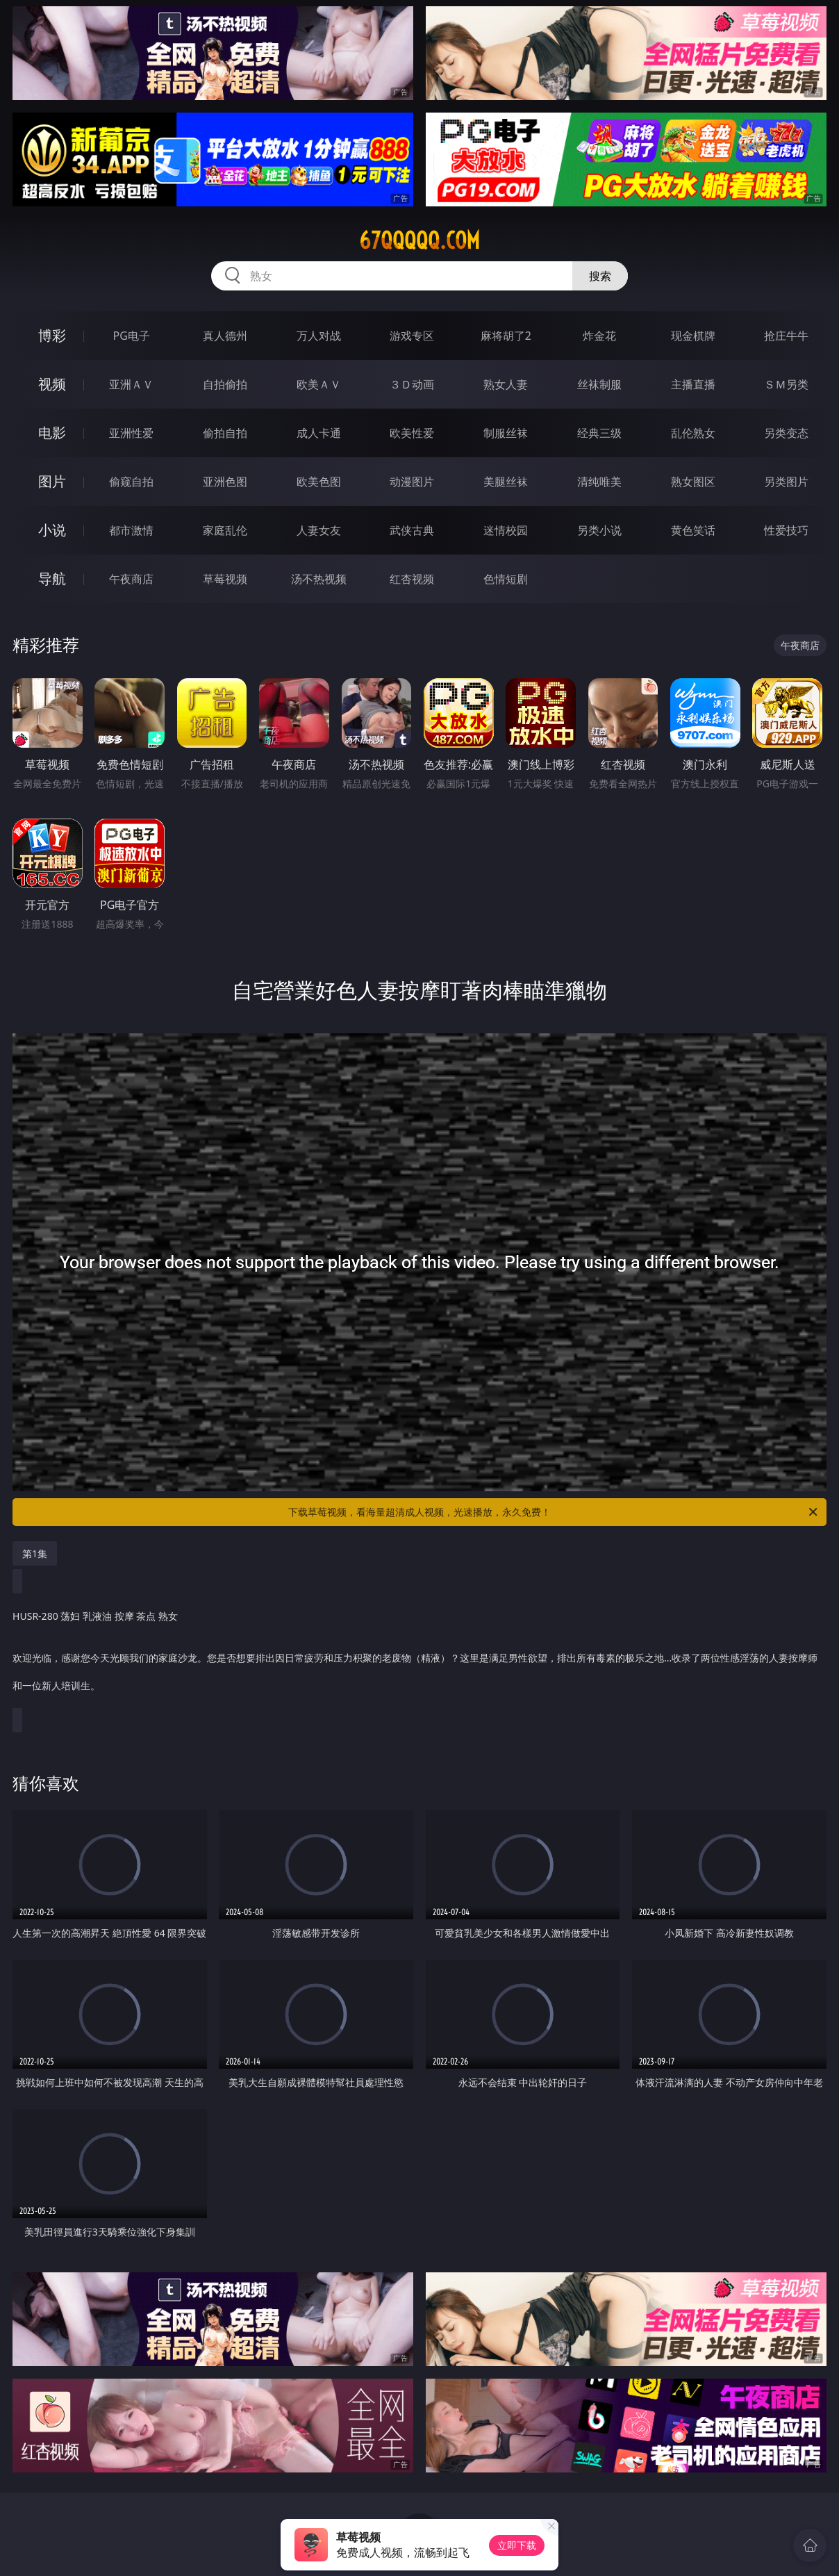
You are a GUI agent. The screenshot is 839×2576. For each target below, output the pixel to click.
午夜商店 (131, 578)
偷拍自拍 (225, 433)
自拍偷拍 (225, 384)
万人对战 (319, 335)
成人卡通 (319, 433)
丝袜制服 (599, 384)
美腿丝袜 (505, 481)
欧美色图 (319, 481)
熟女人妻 (505, 384)
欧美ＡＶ (319, 384)
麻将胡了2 (506, 335)
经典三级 (599, 433)
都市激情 (131, 530)
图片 (52, 481)
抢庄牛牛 (786, 335)
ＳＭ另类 (786, 384)
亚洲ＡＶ (131, 384)
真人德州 (225, 335)
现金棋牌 (693, 335)
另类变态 (786, 433)
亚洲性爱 (131, 433)
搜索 (600, 276)
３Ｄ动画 (412, 384)
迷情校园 (505, 530)
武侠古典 (412, 530)
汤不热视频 (319, 578)
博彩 (52, 335)
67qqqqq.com (419, 240)
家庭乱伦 (225, 530)
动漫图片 (412, 481)
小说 (52, 529)
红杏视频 (412, 578)
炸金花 (599, 335)
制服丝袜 (505, 433)
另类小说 (599, 530)
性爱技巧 (786, 530)
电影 (52, 432)
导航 (52, 578)
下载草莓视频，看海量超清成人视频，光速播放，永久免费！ (554, 1512)
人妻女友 (319, 530)
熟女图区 (693, 481)
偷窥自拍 (131, 481)
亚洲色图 (225, 481)
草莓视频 (225, 578)
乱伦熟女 (693, 433)
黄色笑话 (693, 530)
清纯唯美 (599, 481)
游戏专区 (412, 335)
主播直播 (693, 384)
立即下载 (516, 2545)
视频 (52, 384)
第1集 (34, 1553)
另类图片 (786, 481)
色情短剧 (505, 578)
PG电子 (131, 335)
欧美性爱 (412, 433)
